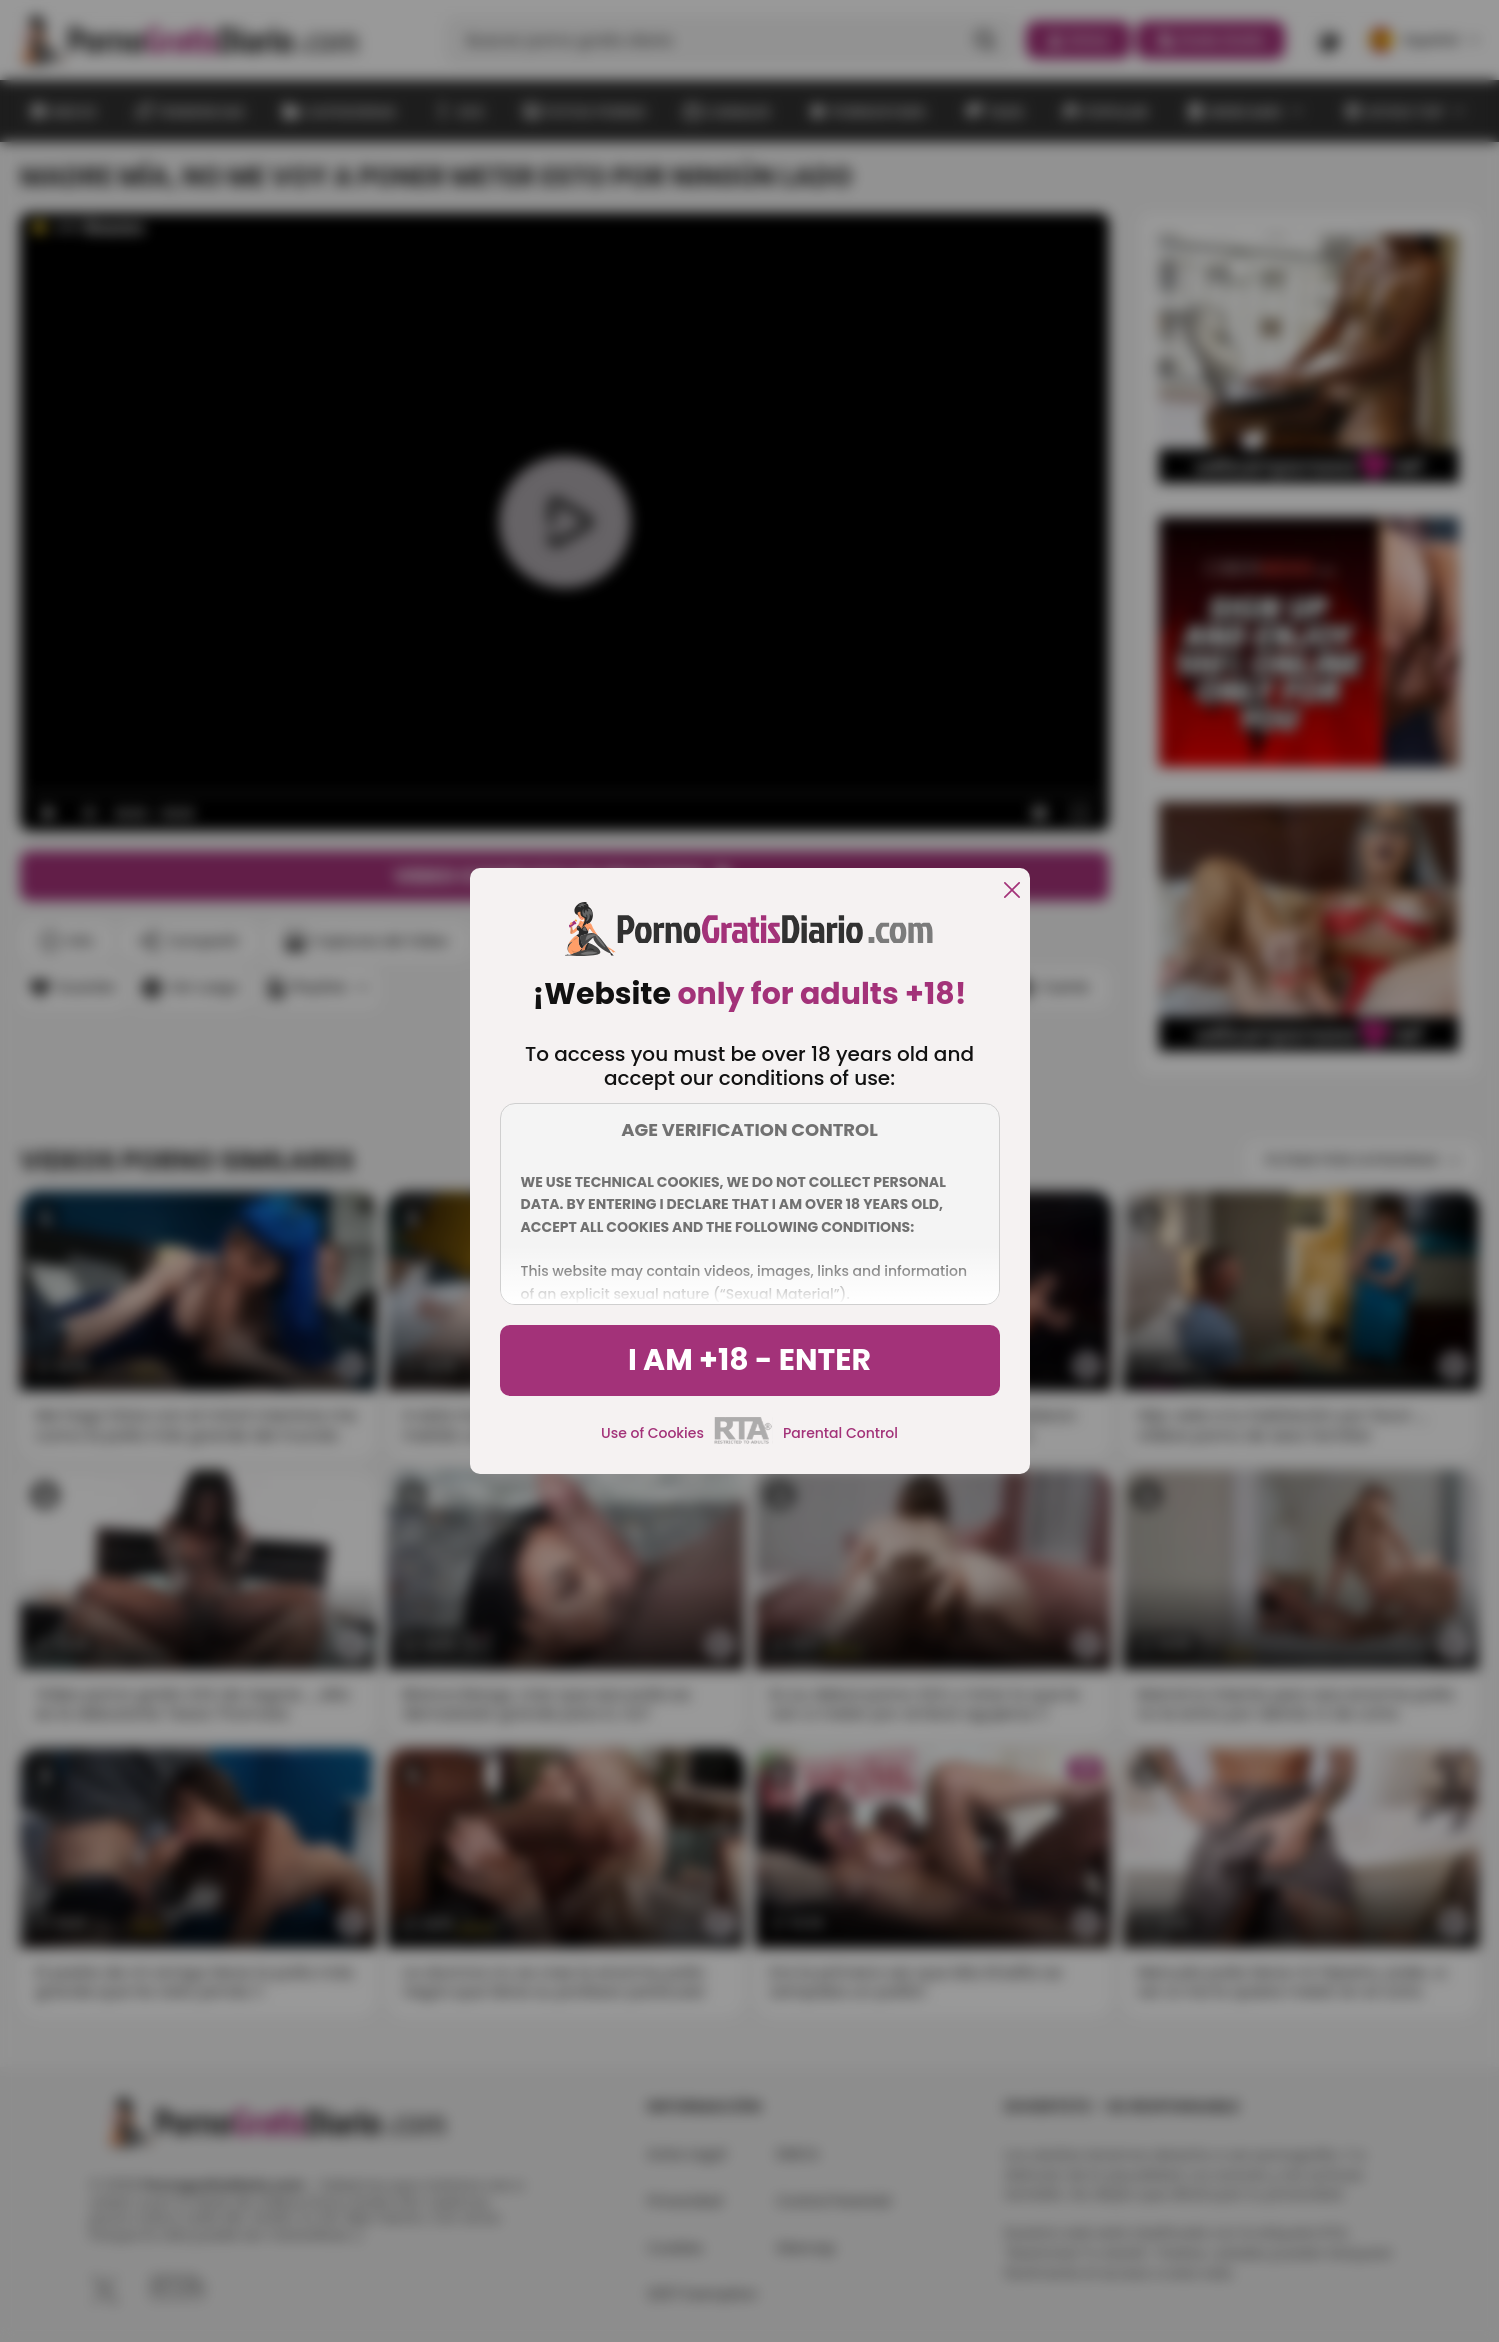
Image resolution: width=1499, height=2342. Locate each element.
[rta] (743, 1441)
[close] (1012, 891)
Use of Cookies (652, 1433)
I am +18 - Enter (749, 1360)
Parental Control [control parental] (840, 1433)
